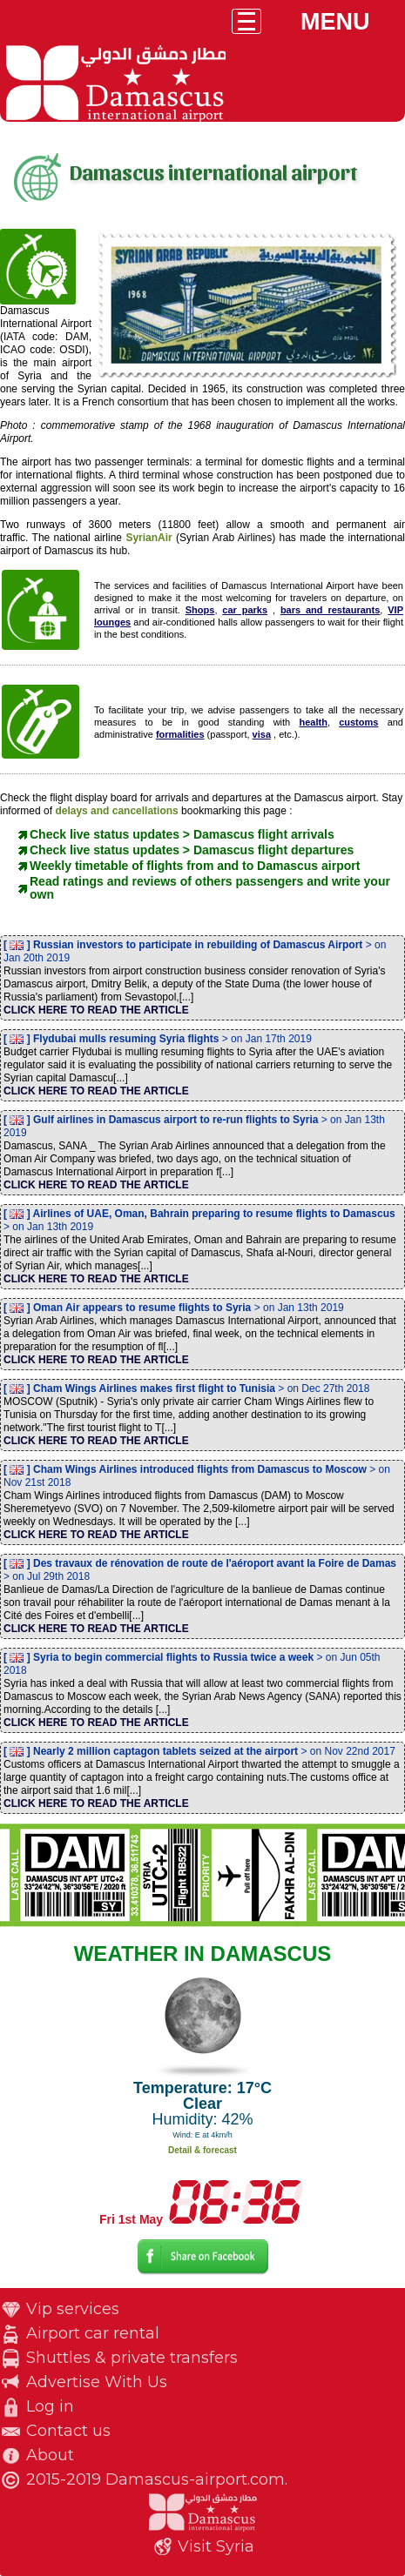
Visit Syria (216, 2546)
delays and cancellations (118, 811)
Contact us (68, 2430)
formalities (180, 734)
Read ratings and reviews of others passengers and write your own (210, 887)
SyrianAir (148, 538)
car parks (244, 610)
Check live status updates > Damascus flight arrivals (182, 834)
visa (262, 734)
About (50, 2455)
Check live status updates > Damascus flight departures (192, 850)
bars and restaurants (330, 610)
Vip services (72, 2308)
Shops (200, 610)
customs (358, 722)
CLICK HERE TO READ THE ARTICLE (96, 1010)
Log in (50, 2406)
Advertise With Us (96, 2382)
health (313, 722)
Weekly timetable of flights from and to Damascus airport (195, 866)
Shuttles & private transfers (132, 2357)
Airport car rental (92, 2333)
